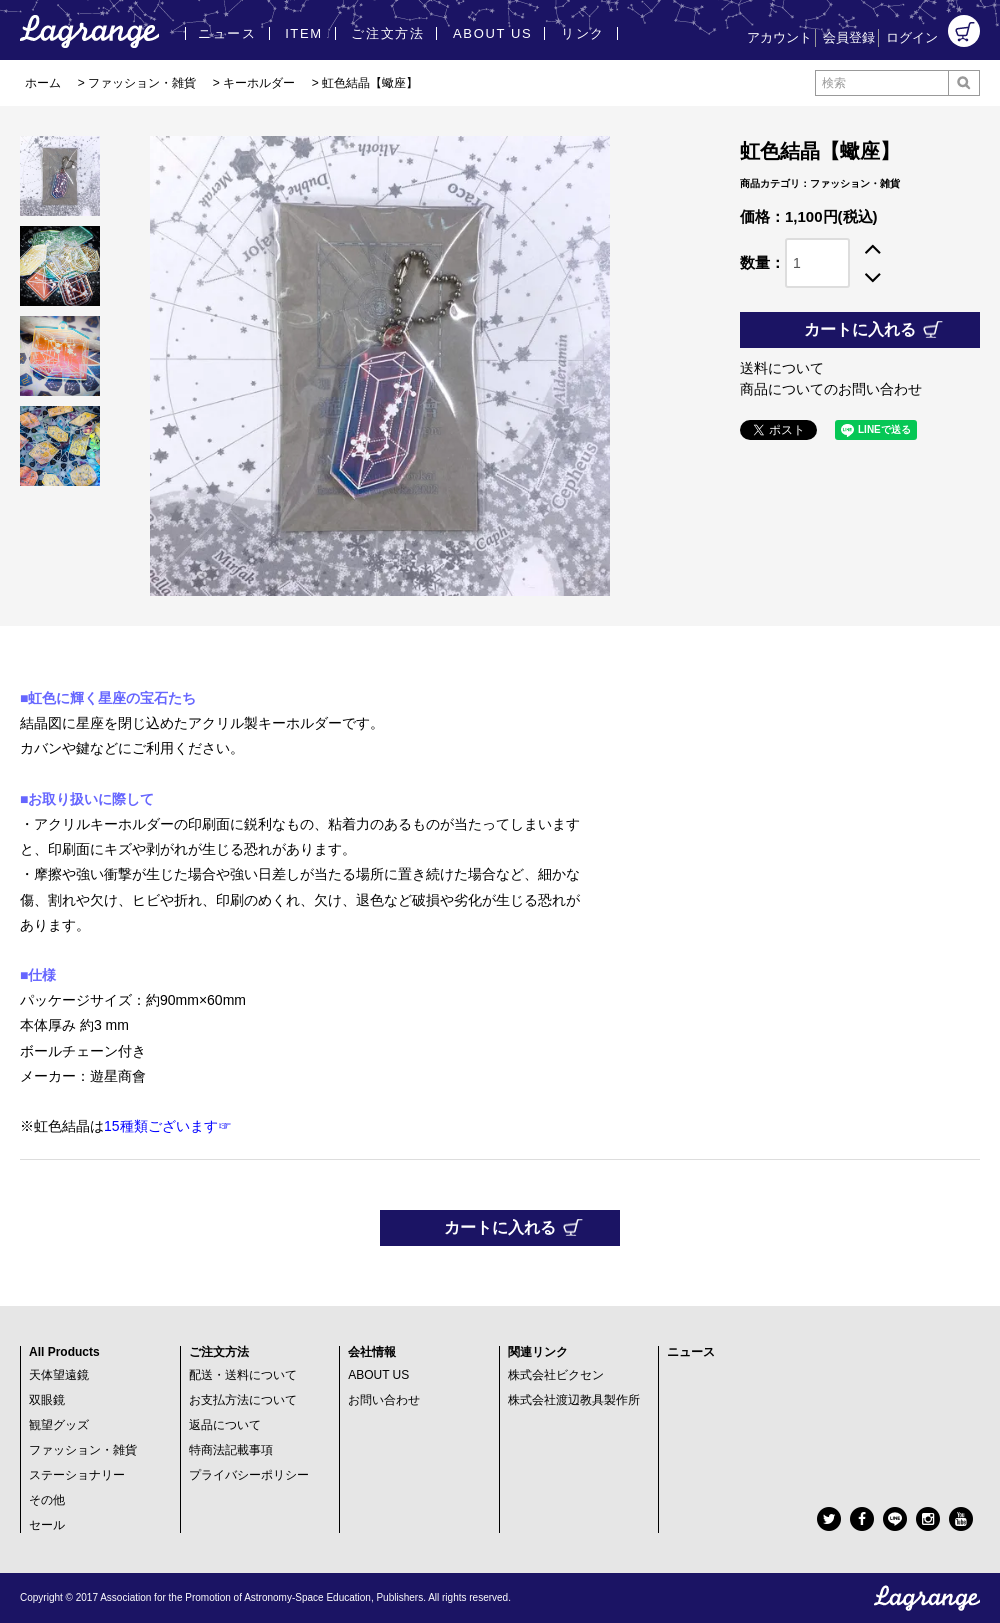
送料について (782, 368)
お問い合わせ (384, 1400)
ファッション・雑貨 (142, 83)
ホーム (43, 83)
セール (47, 1525)
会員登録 (849, 37)
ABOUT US (378, 1375)
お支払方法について (243, 1400)
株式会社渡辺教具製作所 (574, 1400)
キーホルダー (259, 83)
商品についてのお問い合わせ (831, 389)
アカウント (779, 37)
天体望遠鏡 (59, 1375)
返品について (225, 1425)
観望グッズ (59, 1425)
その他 (47, 1500)
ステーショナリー (77, 1475)
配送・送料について (243, 1375)
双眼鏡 (47, 1400)
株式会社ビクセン (556, 1375)
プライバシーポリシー (249, 1475)
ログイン (912, 37)
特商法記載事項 (231, 1450)
